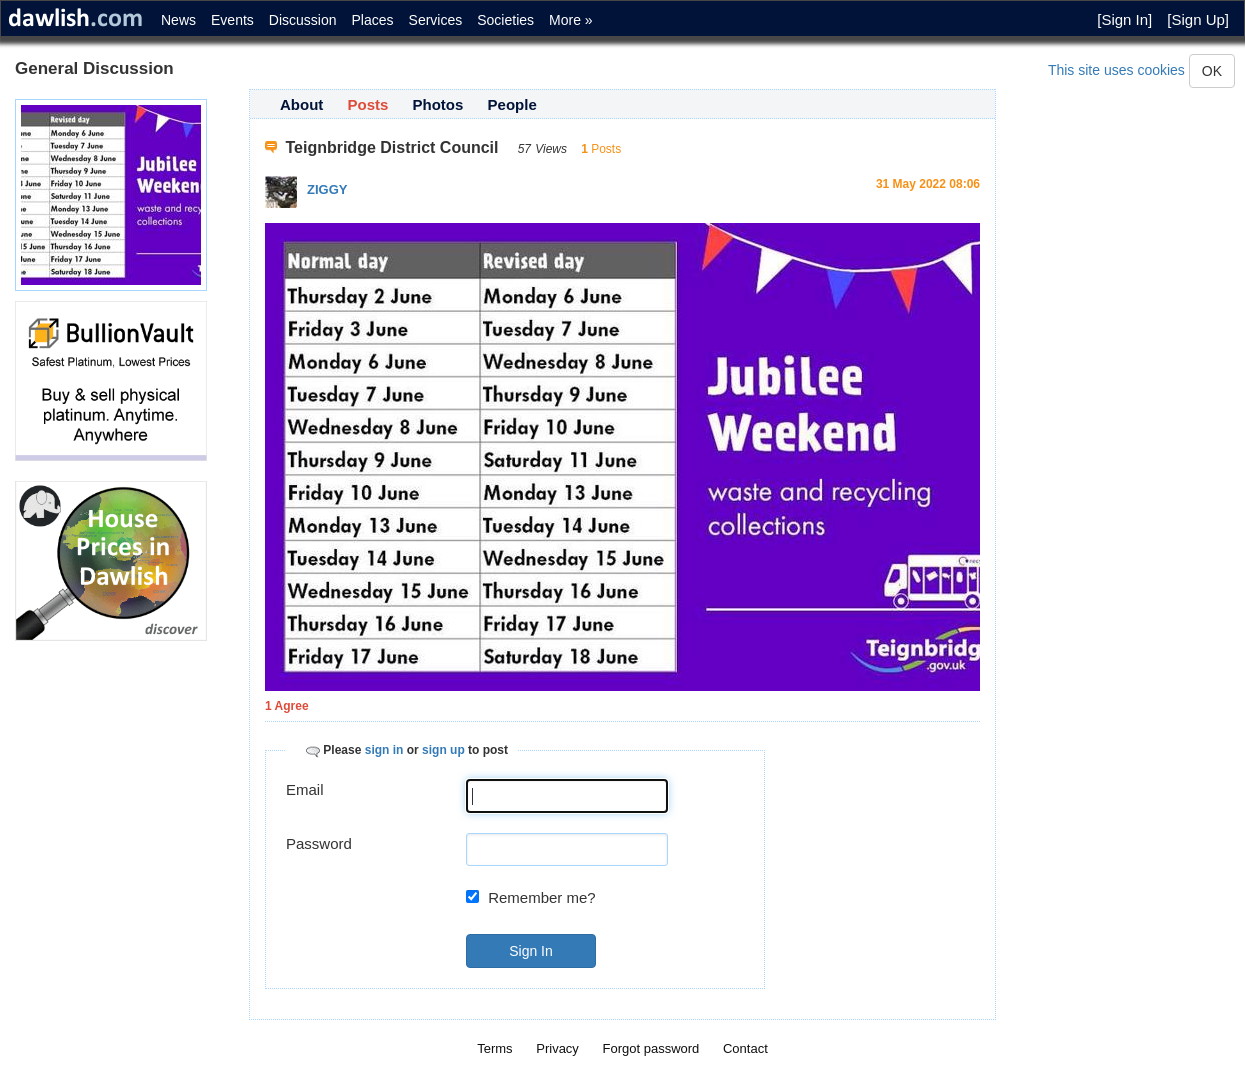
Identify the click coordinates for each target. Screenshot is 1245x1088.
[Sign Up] (1198, 19)
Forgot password (651, 1048)
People (512, 104)
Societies (505, 20)
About (301, 104)
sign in (384, 750)
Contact (745, 1048)
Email (305, 789)
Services (436, 20)
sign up (443, 750)
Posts (368, 104)
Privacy (557, 1048)
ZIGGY (327, 189)
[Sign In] (1124, 19)
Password (319, 843)
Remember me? (542, 897)
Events (232, 20)
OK (1212, 71)
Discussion (303, 20)
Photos (438, 104)
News (178, 20)
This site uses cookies (1116, 70)
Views (551, 149)
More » (571, 20)
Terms (494, 1048)
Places (373, 20)
